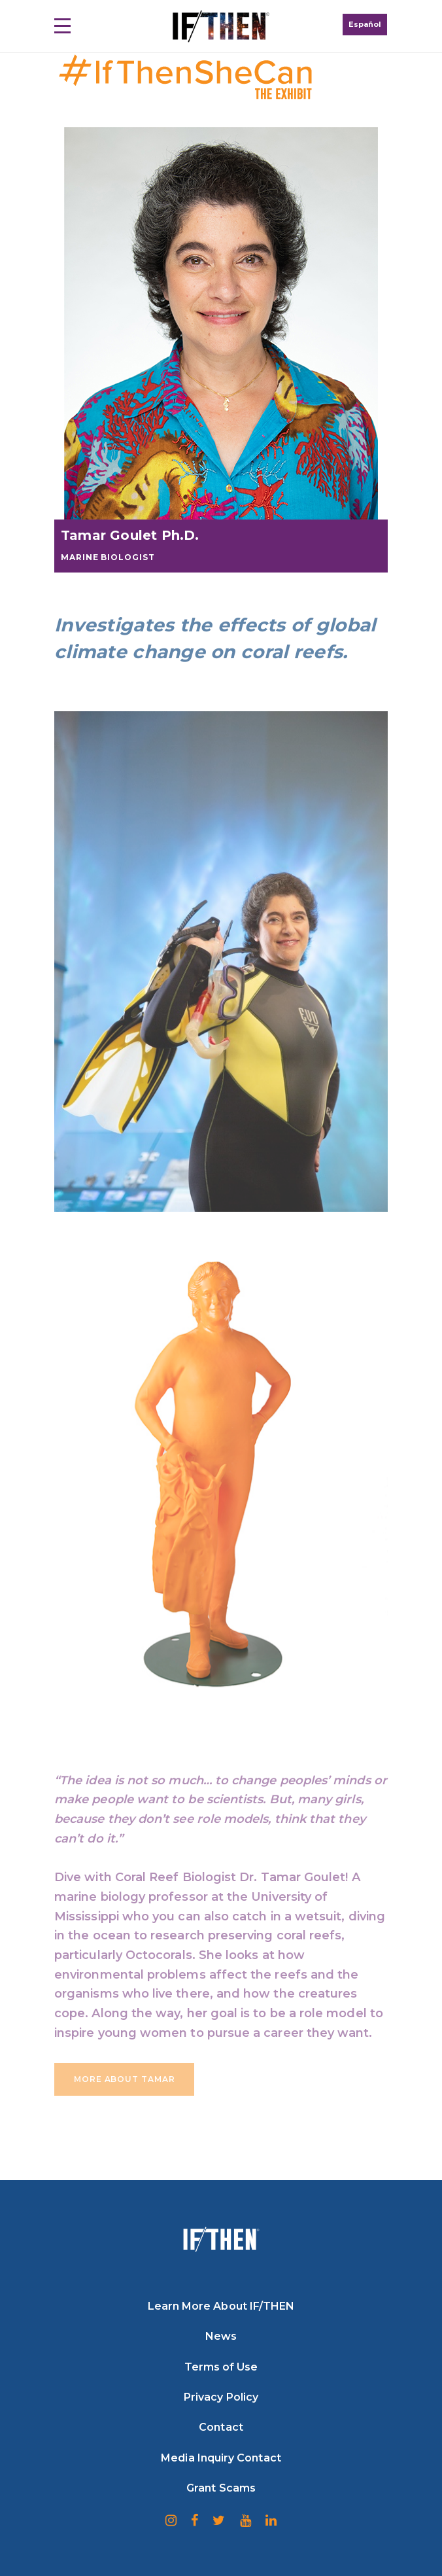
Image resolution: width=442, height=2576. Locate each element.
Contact (221, 2427)
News (221, 2336)
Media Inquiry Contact (221, 2458)
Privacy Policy (221, 2397)
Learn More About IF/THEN (221, 2306)
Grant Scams (221, 2488)
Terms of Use (221, 2367)
